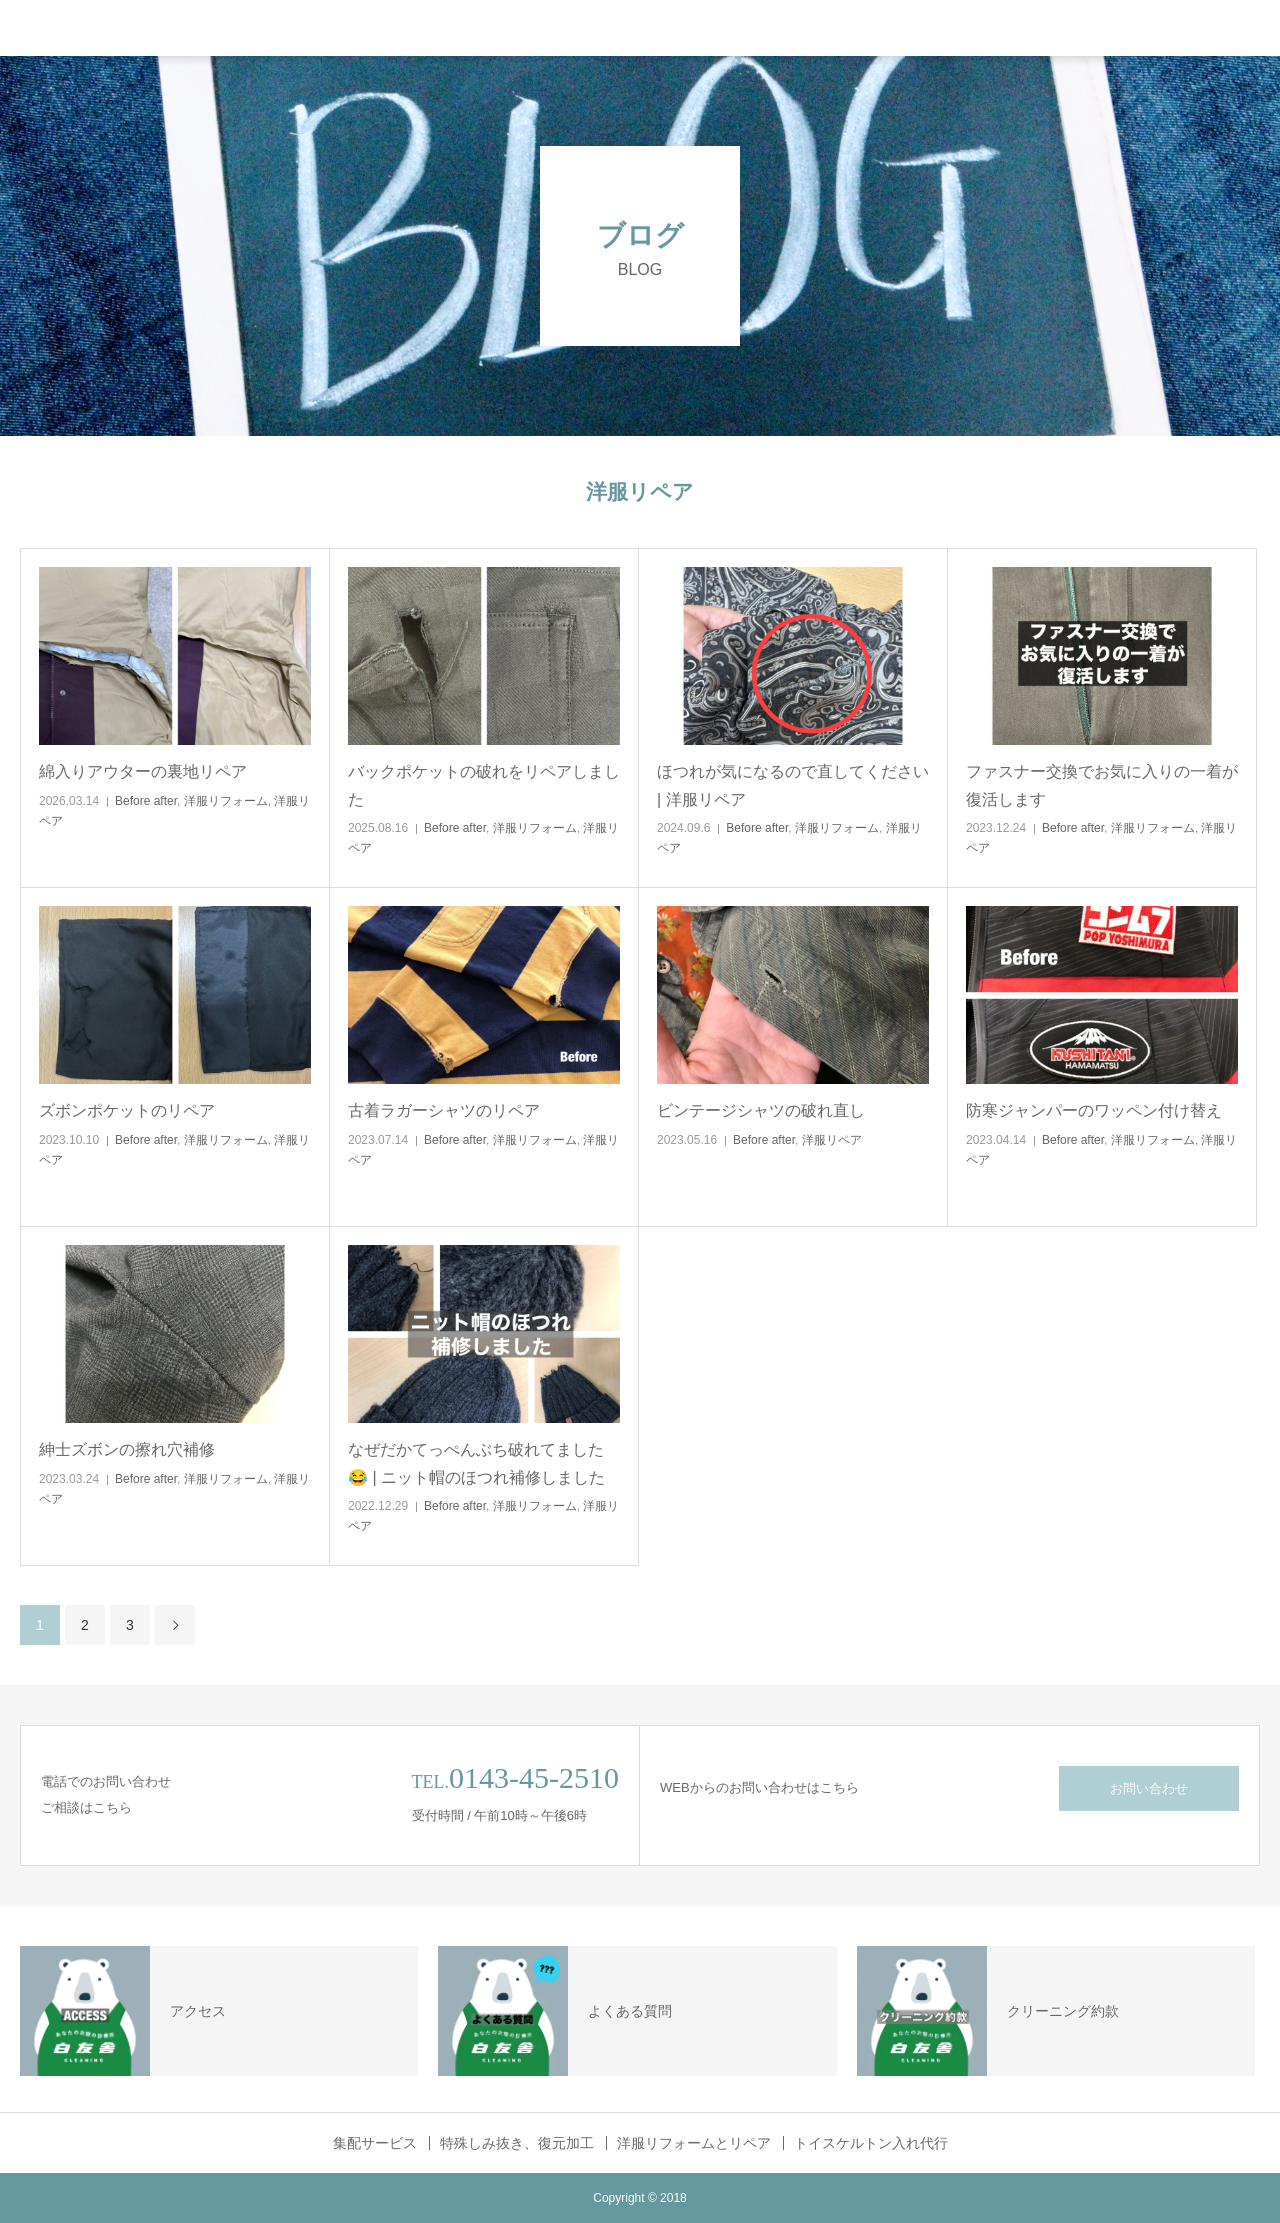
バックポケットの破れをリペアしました (484, 785)
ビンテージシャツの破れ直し (761, 1110)
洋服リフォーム (226, 801)
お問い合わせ (1149, 1788)
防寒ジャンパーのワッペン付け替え (1094, 1110)
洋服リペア (832, 1140)
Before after (146, 801)
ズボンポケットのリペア (127, 1110)
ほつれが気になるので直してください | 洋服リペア (793, 785)
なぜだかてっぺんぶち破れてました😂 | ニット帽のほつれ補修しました (476, 1463)
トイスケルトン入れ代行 (871, 2143)
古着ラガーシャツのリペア (444, 1110)
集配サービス (375, 2143)
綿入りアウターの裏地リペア (143, 771)
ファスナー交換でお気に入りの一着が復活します (1102, 785)
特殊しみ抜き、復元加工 (517, 2143)
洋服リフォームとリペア (694, 2143)
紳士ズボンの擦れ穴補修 (127, 1449)
